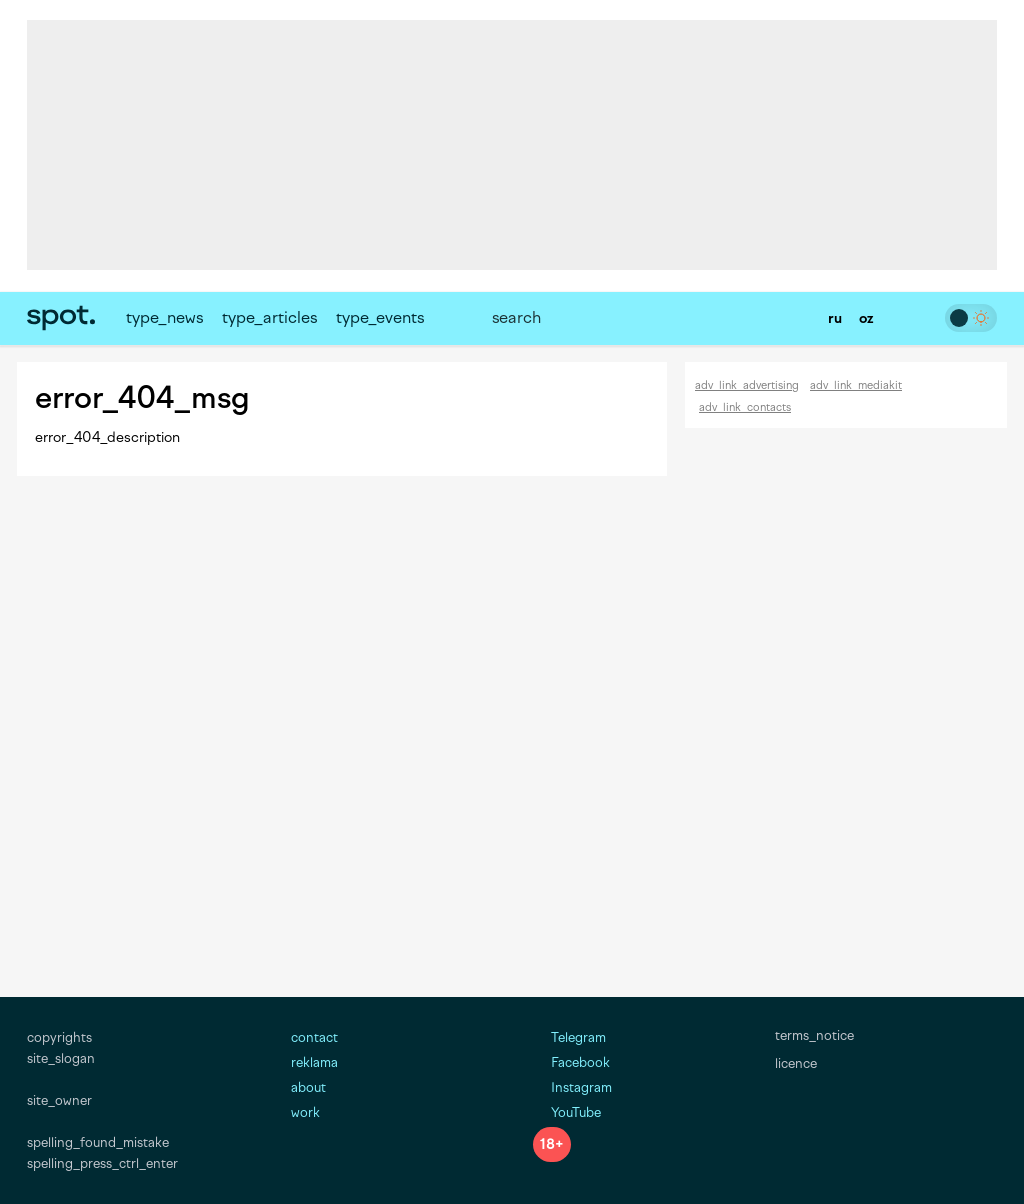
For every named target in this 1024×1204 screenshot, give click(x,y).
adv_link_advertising (747, 385)
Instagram (572, 1087)
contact (314, 1037)
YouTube (567, 1112)
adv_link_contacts (745, 407)
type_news (164, 317)
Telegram (569, 1037)
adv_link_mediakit (856, 385)
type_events (380, 317)
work (305, 1112)
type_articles (269, 317)
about (308, 1087)
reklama (314, 1062)
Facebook (571, 1062)
